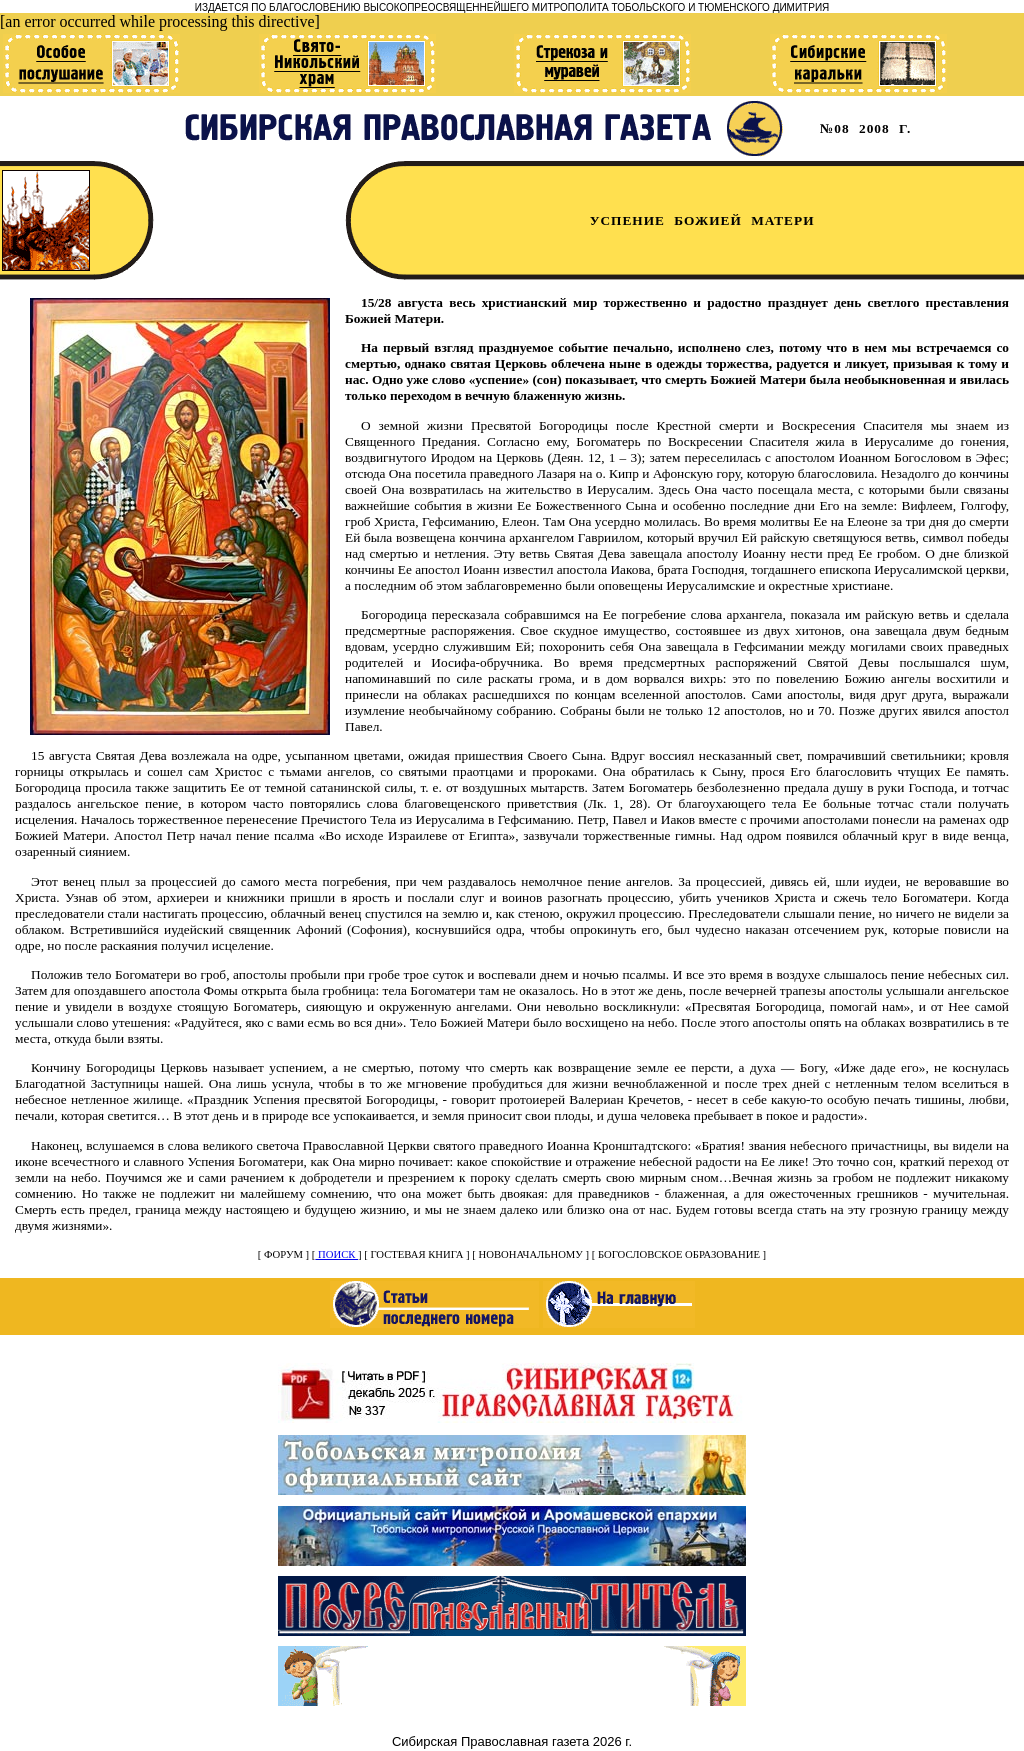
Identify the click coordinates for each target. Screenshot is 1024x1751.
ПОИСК (336, 1254)
